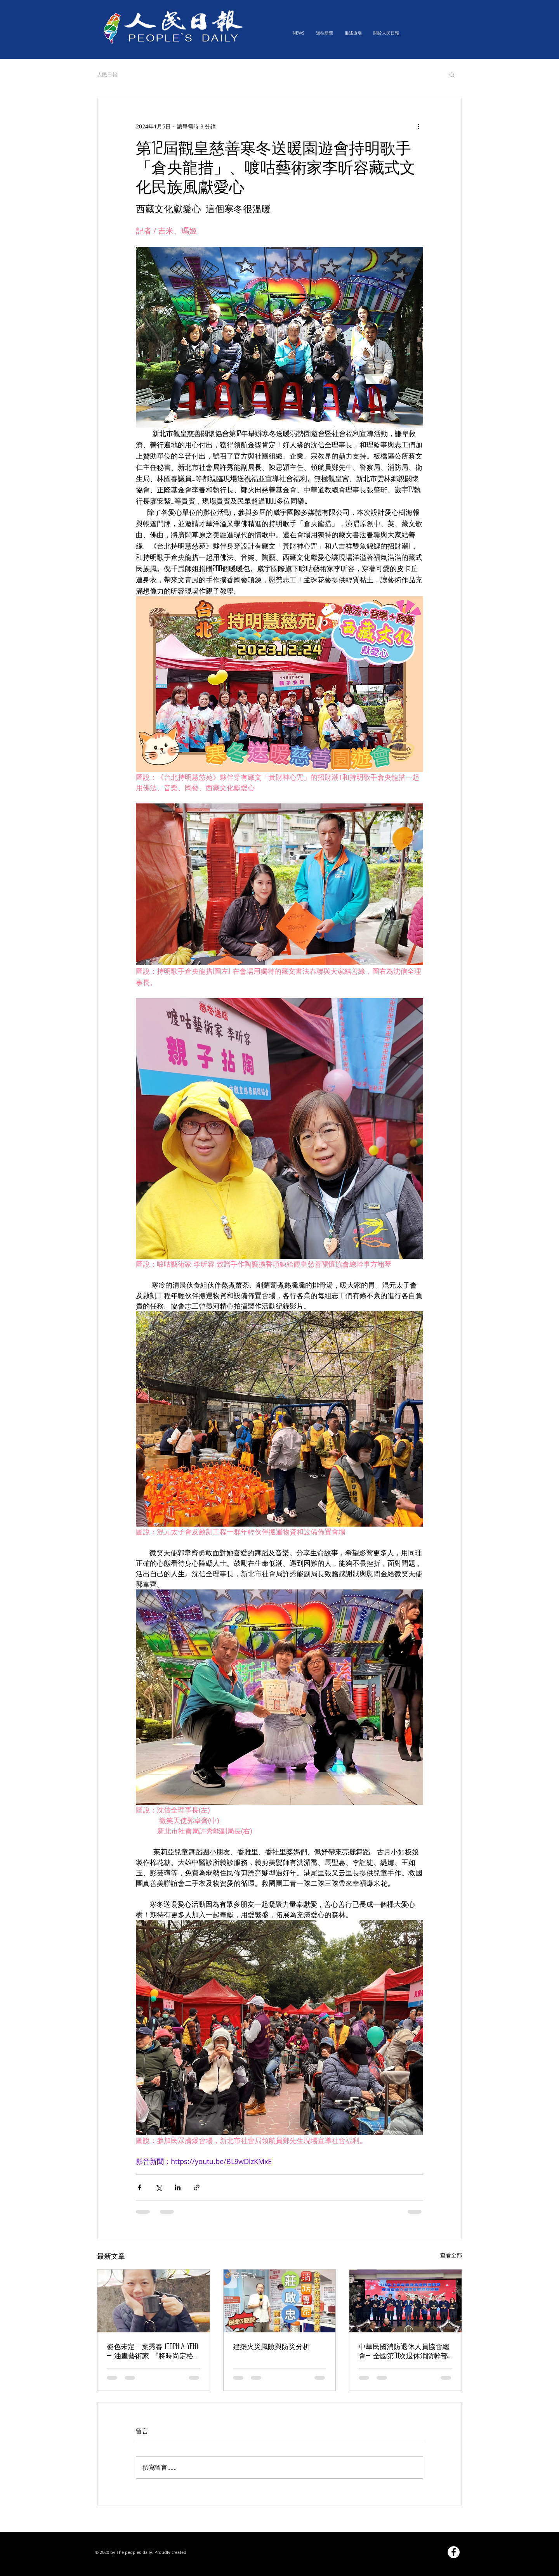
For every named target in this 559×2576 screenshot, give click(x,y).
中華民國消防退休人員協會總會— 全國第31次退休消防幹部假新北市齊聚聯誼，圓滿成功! (405, 2352)
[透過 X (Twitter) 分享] (158, 2187)
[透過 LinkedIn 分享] (177, 2187)
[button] (452, 74)
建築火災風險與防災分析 (271, 2346)
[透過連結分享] (196, 2187)
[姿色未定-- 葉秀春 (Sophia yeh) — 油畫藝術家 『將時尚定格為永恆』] (153, 2301)
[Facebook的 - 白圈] (454, 2552)
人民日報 (107, 74)
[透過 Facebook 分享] (139, 2187)
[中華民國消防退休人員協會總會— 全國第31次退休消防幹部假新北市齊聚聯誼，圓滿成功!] (405, 2301)
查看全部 (451, 2255)
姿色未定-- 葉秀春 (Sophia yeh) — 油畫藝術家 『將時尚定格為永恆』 (152, 2352)
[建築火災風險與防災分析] (280, 2301)
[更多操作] (418, 126)
